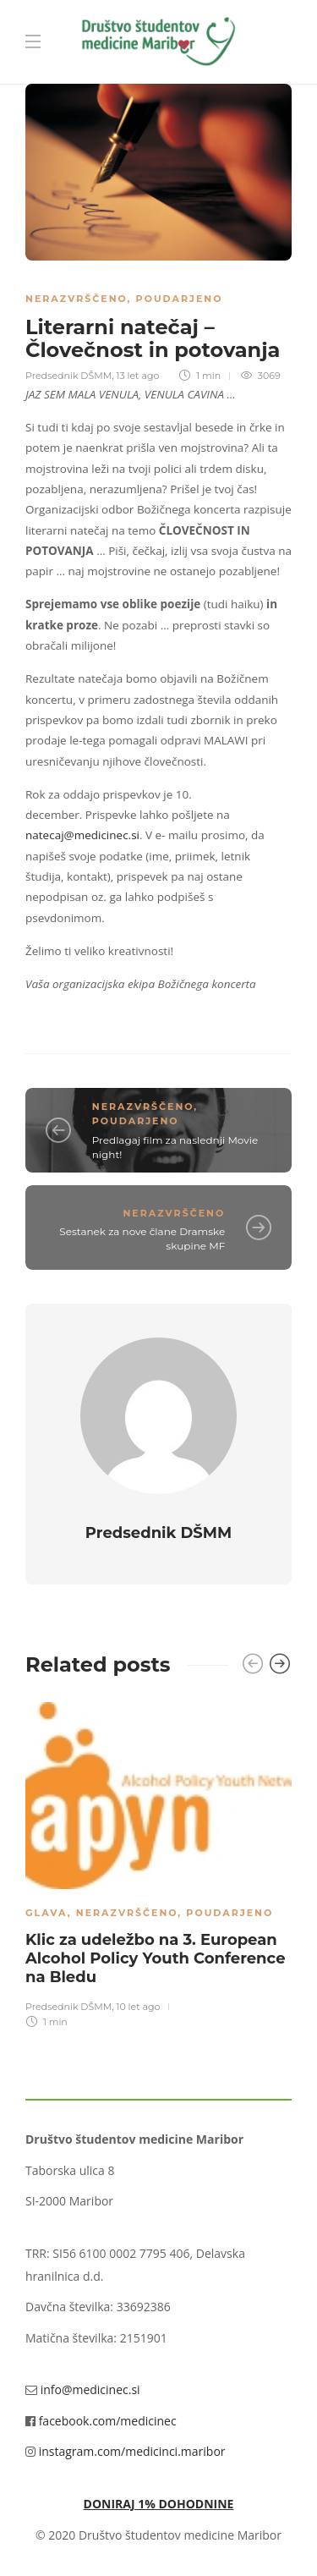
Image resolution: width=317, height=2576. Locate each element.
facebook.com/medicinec (108, 2421)
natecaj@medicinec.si (82, 835)
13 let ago (137, 376)
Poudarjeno (179, 299)
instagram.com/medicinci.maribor (132, 2451)
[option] (158, 1862)
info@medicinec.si (90, 2389)
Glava (46, 1913)
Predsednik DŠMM (68, 376)
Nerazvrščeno (76, 299)
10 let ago (138, 2007)
